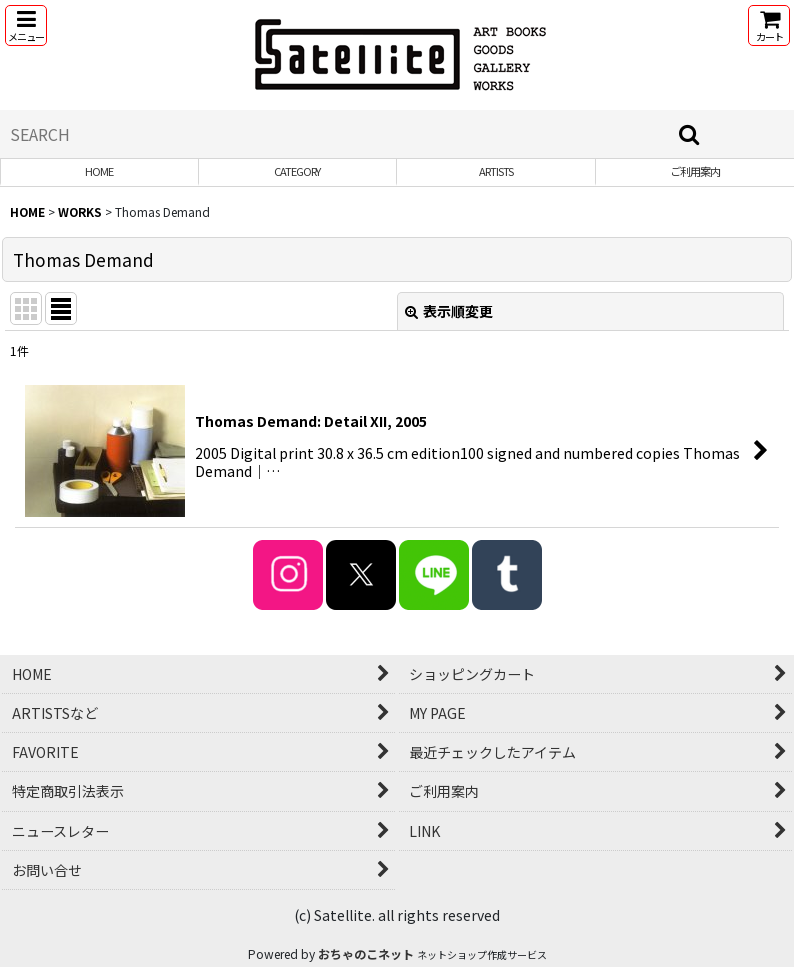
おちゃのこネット (366, 953)
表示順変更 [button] (449, 311)
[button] (26, 25)
